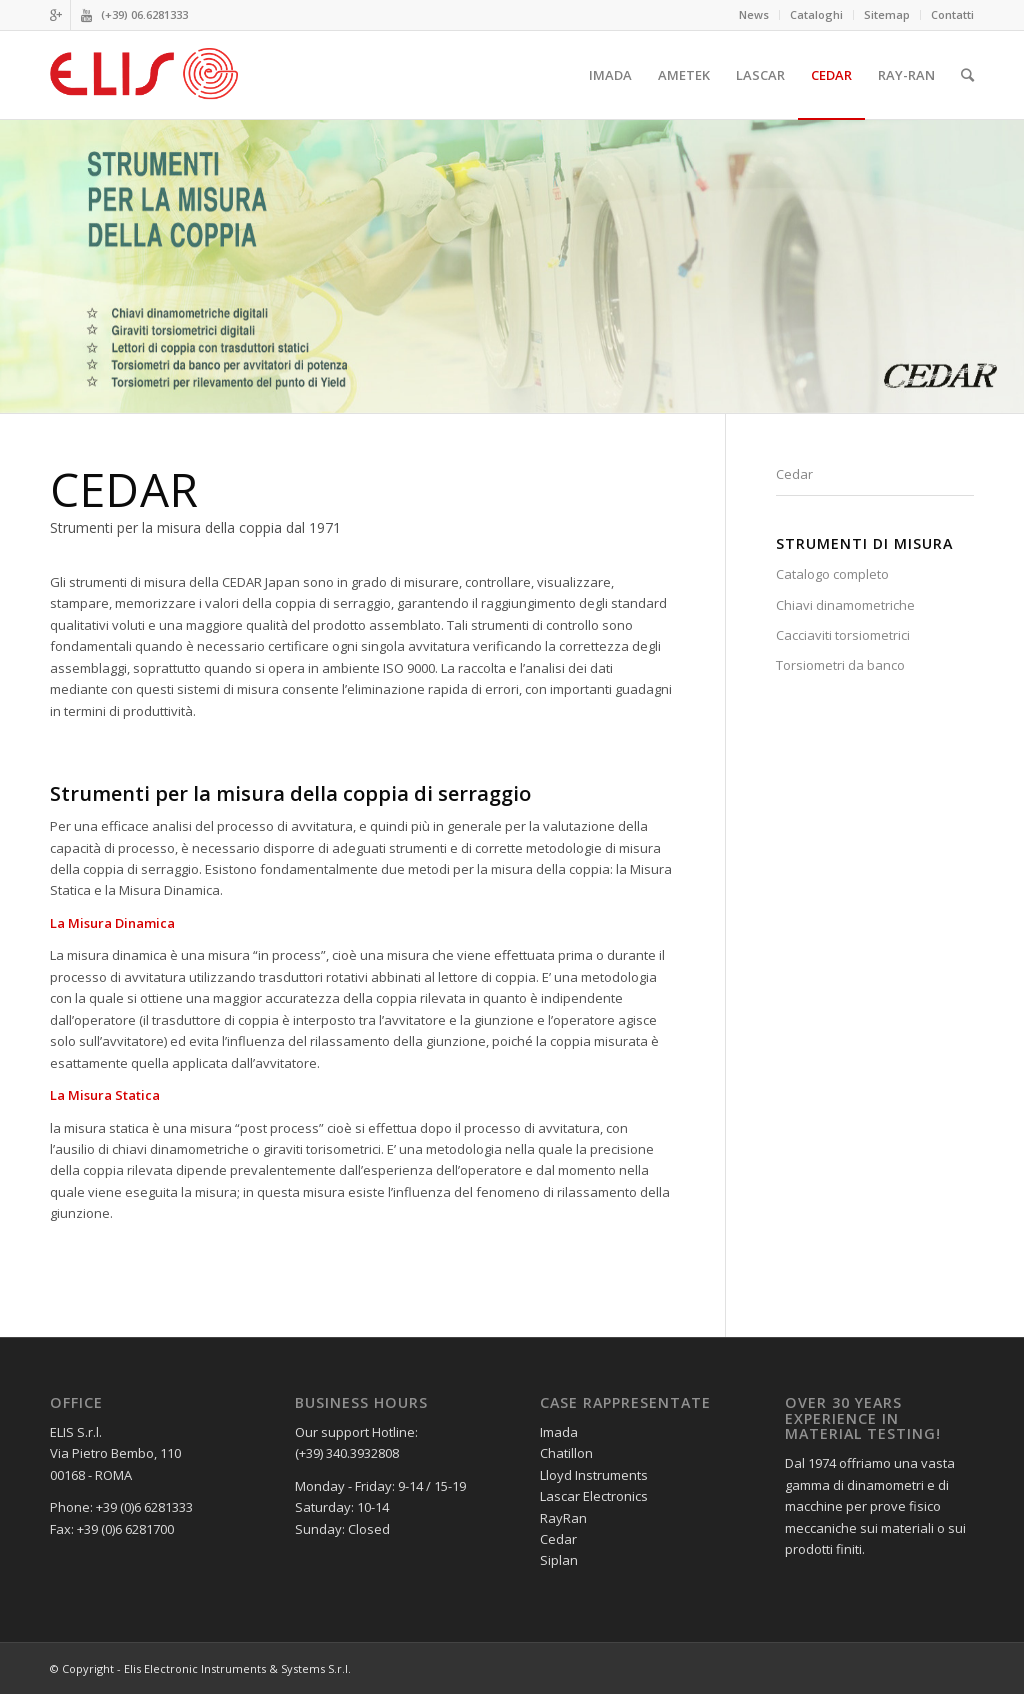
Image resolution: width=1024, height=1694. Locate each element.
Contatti (952, 14)
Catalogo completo (832, 574)
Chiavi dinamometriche (845, 605)
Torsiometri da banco (840, 665)
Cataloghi (816, 14)
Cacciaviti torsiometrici (843, 635)
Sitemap (887, 14)
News (754, 14)
